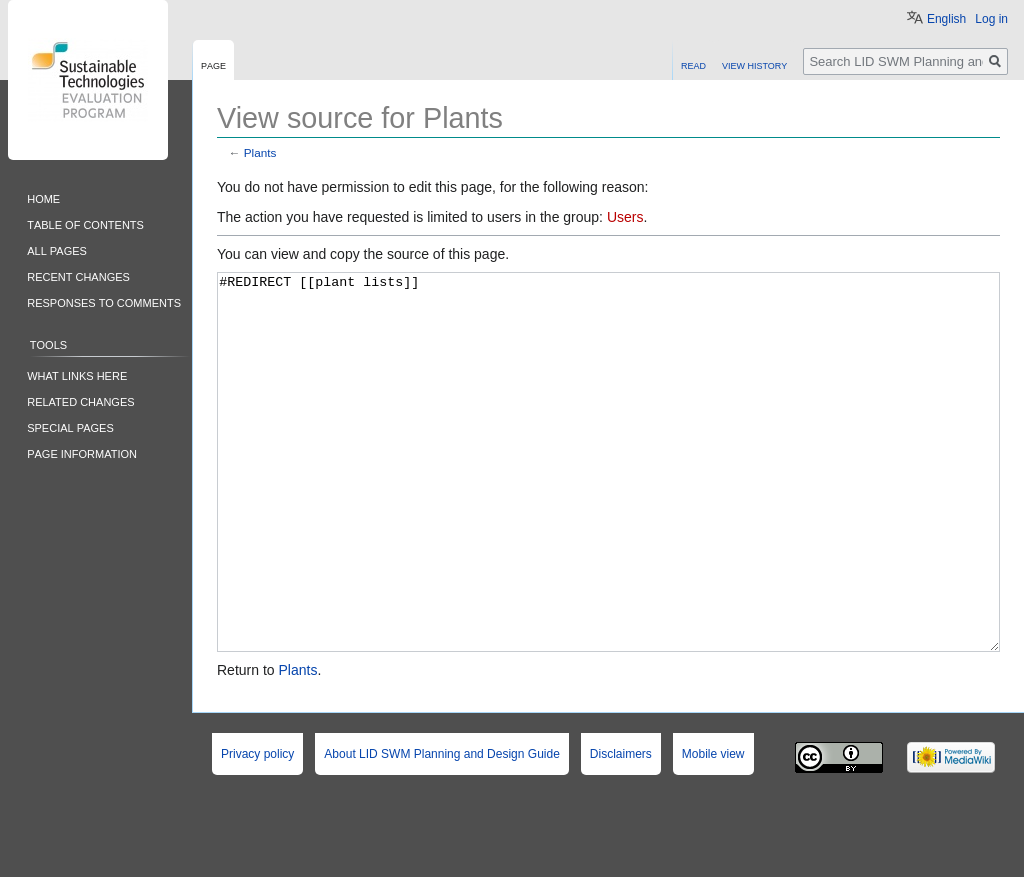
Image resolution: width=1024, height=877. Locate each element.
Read (693, 64)
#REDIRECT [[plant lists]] (608, 499)
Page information (82, 452)
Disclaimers (621, 829)
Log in (991, 19)
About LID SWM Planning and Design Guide (441, 829)
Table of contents (85, 223)
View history (754, 64)
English (946, 19)
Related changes (80, 400)
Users (625, 217)
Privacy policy (257, 829)
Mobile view (713, 829)
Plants (260, 152)
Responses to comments (104, 301)
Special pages (70, 426)
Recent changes (78, 275)
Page (213, 64)
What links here (77, 374)
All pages (57, 249)
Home (43, 197)
